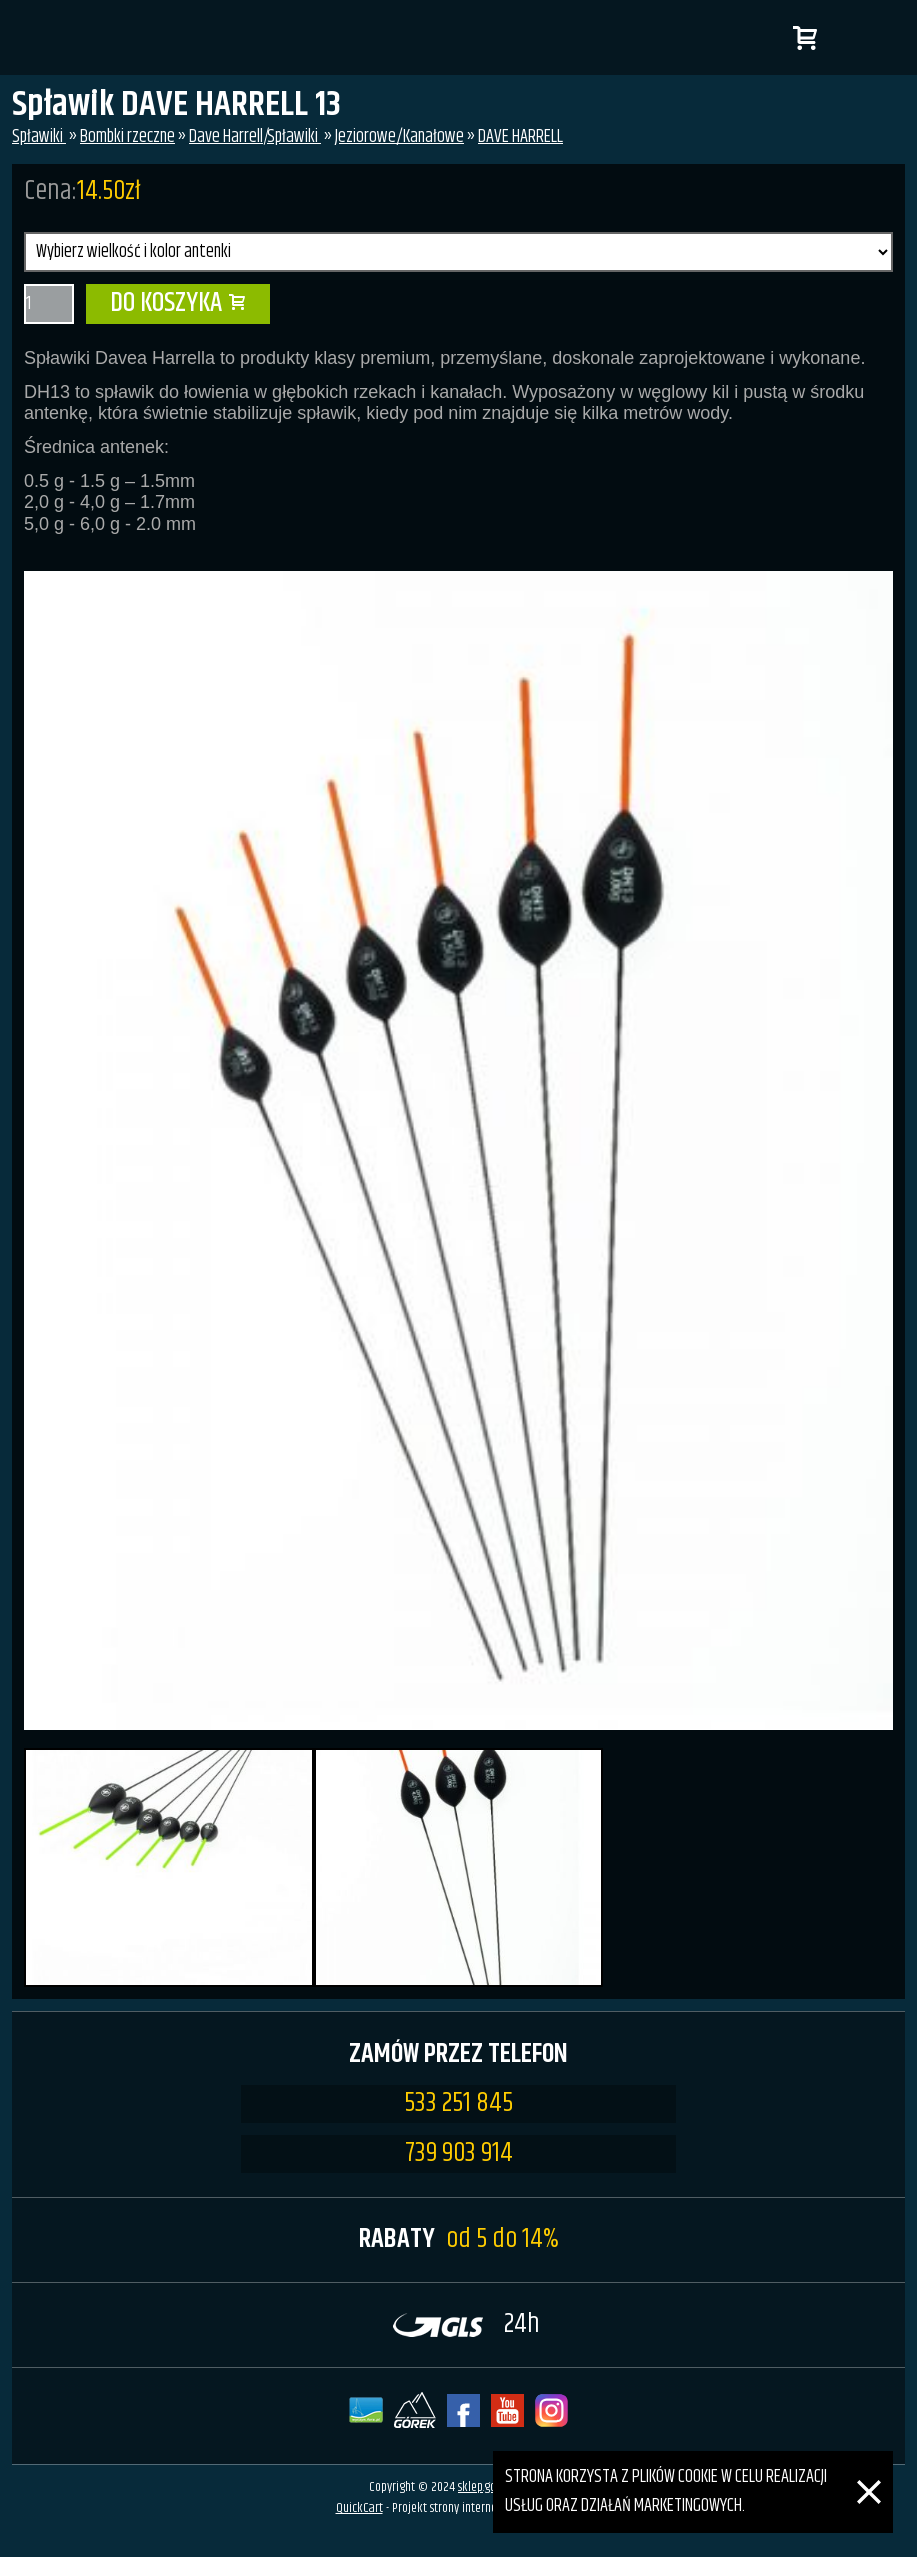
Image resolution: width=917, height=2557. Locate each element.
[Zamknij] (869, 2465)
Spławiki (39, 137)
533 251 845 (458, 2104)
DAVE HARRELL (520, 137)
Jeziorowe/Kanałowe (399, 137)
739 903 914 (459, 2154)
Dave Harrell (226, 137)
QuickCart (359, 2508)
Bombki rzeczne (127, 137)
